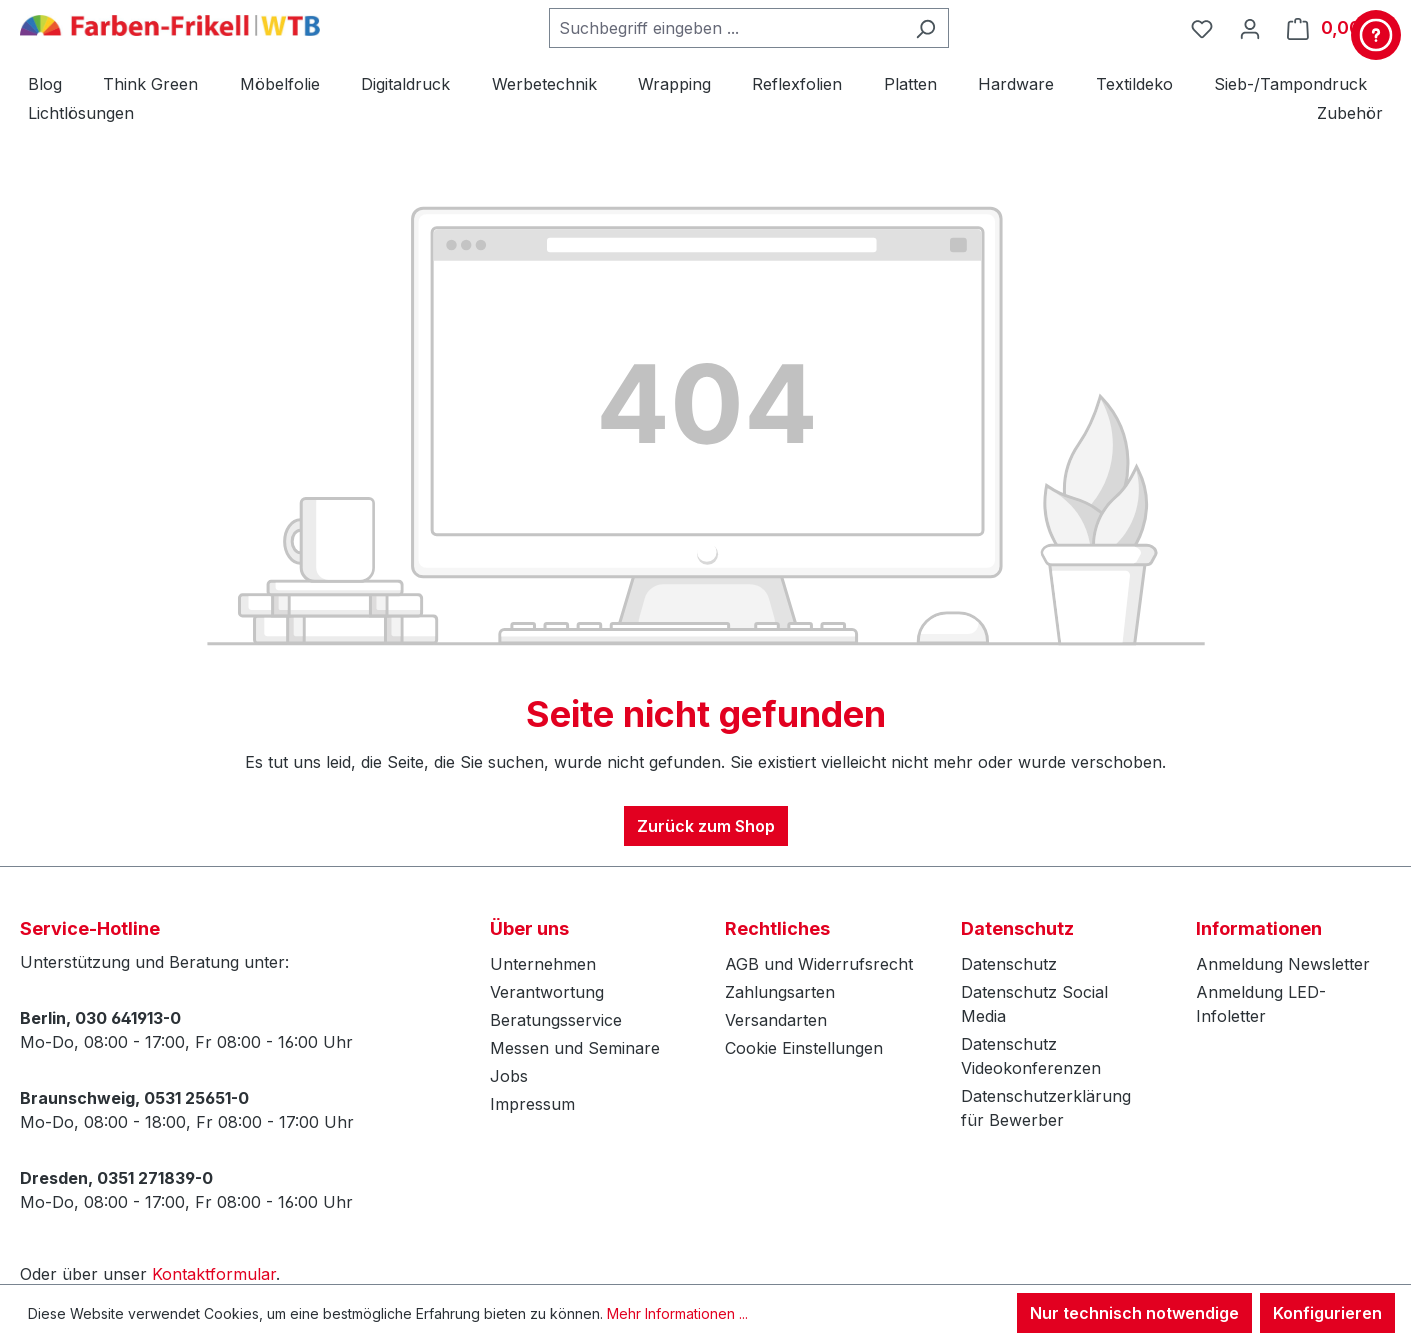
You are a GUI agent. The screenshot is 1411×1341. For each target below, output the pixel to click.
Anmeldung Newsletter (1283, 964)
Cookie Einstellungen (804, 1048)
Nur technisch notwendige (1134, 1313)
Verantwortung (547, 992)
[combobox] (726, 28)
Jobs (509, 1076)
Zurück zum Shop (706, 826)
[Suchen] (925, 28)
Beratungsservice (556, 1020)
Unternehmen (543, 964)
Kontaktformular (214, 1274)
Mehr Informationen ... (677, 1313)
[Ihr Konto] (1250, 28)
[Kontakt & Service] (1376, 35)
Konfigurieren (1327, 1313)
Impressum (532, 1104)
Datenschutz (1009, 964)
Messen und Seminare (575, 1048)
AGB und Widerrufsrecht (819, 964)
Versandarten (776, 1020)
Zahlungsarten (780, 992)
